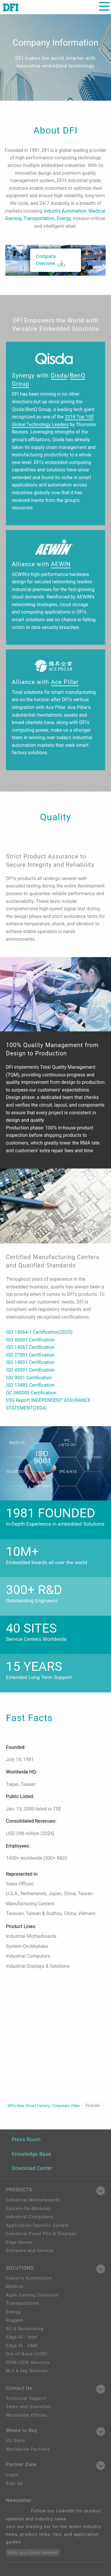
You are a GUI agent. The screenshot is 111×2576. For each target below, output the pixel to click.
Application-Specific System (37, 2225)
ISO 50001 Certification (30, 1340)
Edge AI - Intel (21, 2337)
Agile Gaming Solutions (32, 2295)
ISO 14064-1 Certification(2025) (39, 1332)
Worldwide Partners (28, 2449)
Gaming (13, 218)
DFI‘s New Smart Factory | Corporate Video (55, 2105)
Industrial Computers (29, 2216)
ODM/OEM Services (28, 2362)
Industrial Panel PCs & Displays (41, 2233)
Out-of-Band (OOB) (27, 2354)
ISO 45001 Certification (30, 1370)
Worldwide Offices (26, 2415)
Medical (97, 211)
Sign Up (14, 2483)
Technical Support (26, 2398)
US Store (15, 2440)
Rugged (14, 2320)
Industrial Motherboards (33, 2200)
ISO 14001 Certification (30, 1362)
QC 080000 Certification (31, 1393)
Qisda (59, 375)
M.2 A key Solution (27, 2370)
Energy (63, 218)
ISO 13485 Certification (30, 1385)
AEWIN (61, 564)
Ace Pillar (65, 682)
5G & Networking (25, 2328)
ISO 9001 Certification (29, 1378)
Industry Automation (65, 211)
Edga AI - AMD (22, 2345)
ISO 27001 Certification (30, 1355)
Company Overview (46, 259)
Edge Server (19, 2242)
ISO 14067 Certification (30, 1347)
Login (12, 2474)
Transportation (39, 218)
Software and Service (30, 2250)
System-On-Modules (28, 2208)
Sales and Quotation (28, 2406)
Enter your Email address (33, 2552)
